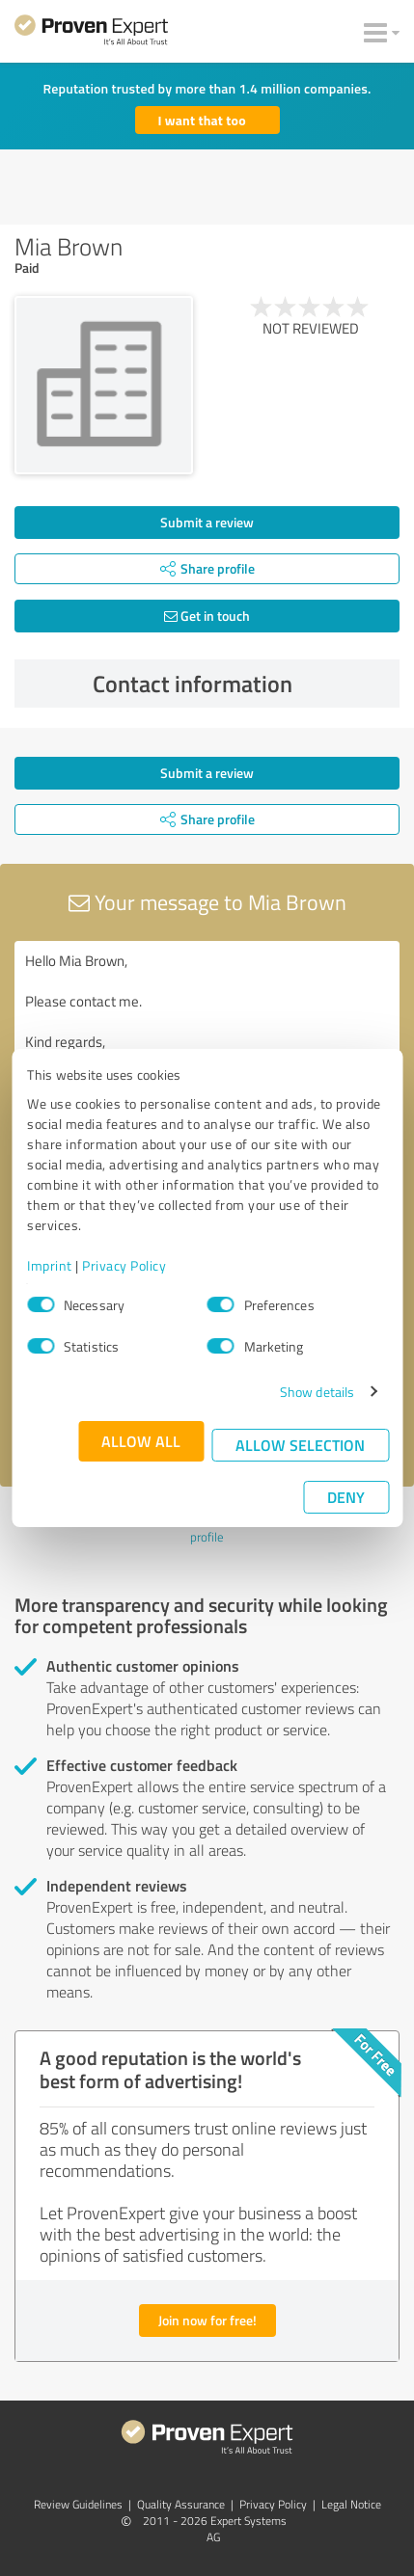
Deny (346, 1497)
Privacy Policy (124, 1265)
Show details (317, 1391)
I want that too (202, 120)
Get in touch (207, 615)
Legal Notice (351, 2504)
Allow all (140, 1441)
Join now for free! (207, 2320)
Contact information (241, 683)
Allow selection (300, 1445)
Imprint (49, 1265)
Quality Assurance (181, 2504)
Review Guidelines (78, 2504)
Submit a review (207, 522)
